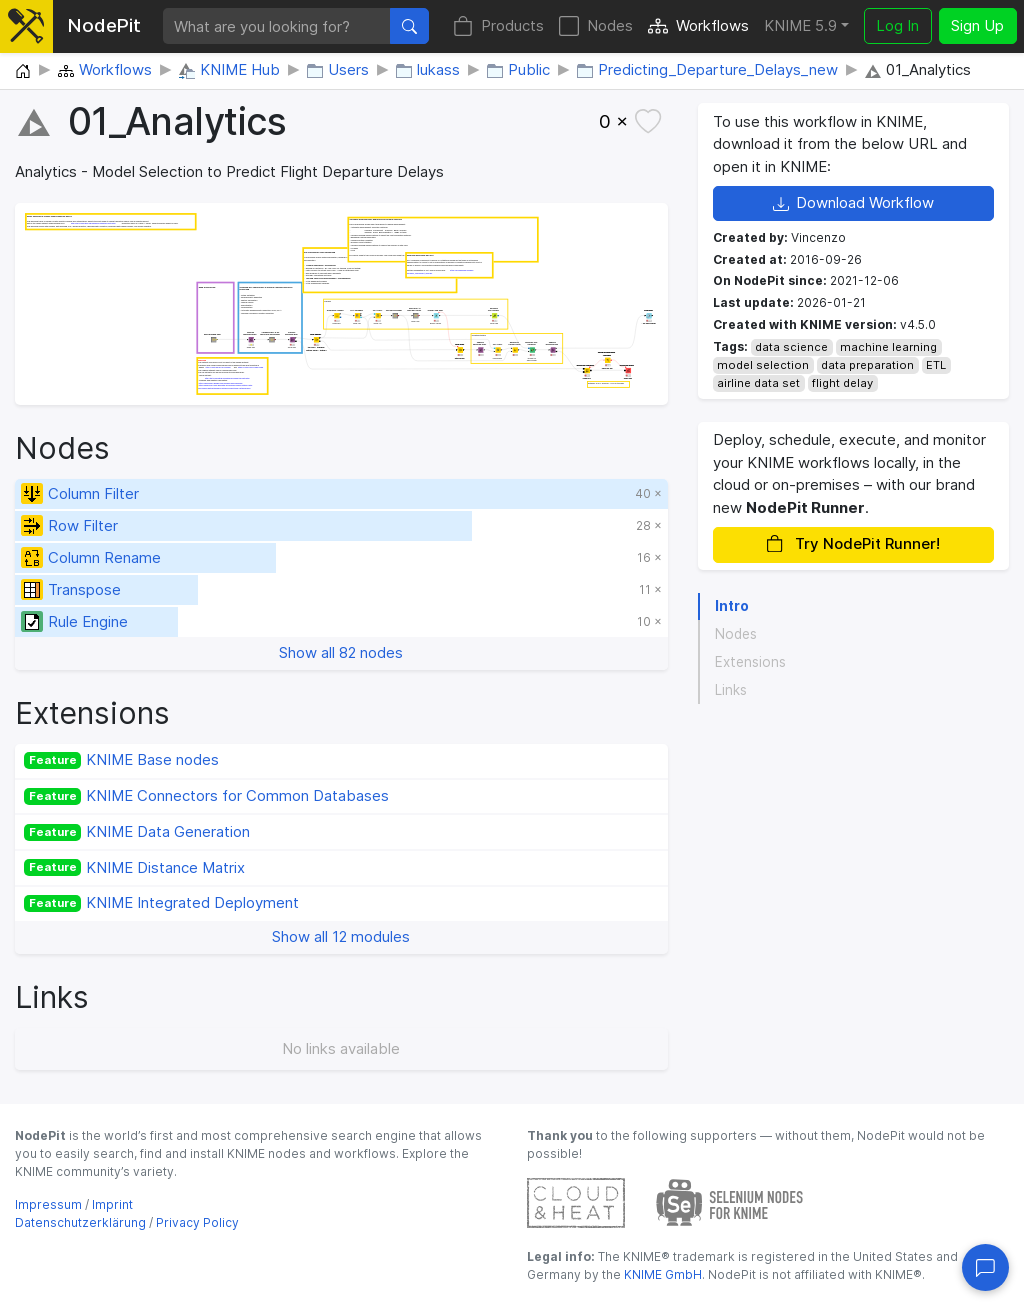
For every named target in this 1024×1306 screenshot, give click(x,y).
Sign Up (977, 25)
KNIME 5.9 (800, 25)
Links (731, 690)
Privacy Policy (197, 1222)
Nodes (596, 26)
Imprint (112, 1204)
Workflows (698, 26)
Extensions (750, 662)
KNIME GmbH (661, 1274)
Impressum (48, 1204)
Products (498, 26)
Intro (732, 606)
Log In (897, 25)
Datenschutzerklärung (80, 1222)
